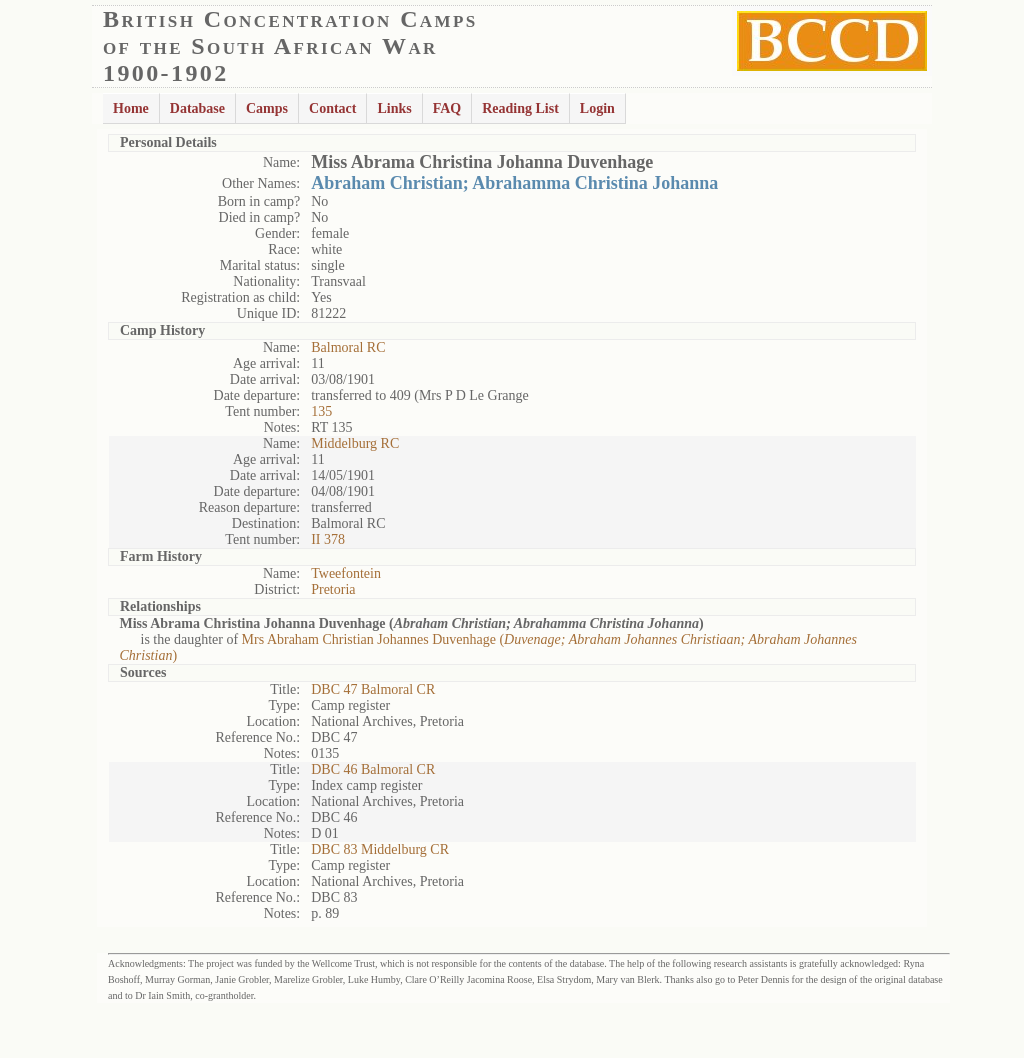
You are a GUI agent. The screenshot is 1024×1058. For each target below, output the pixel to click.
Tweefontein (346, 573)
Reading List (520, 108)
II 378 (328, 539)
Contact (332, 108)
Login (597, 108)
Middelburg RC (355, 443)
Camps (267, 108)
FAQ (447, 108)
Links (394, 108)
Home (131, 108)
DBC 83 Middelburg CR (380, 849)
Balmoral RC (348, 347)
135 (321, 411)
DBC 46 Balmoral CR (373, 769)
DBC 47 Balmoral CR (373, 689)
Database (197, 108)
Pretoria (333, 589)
